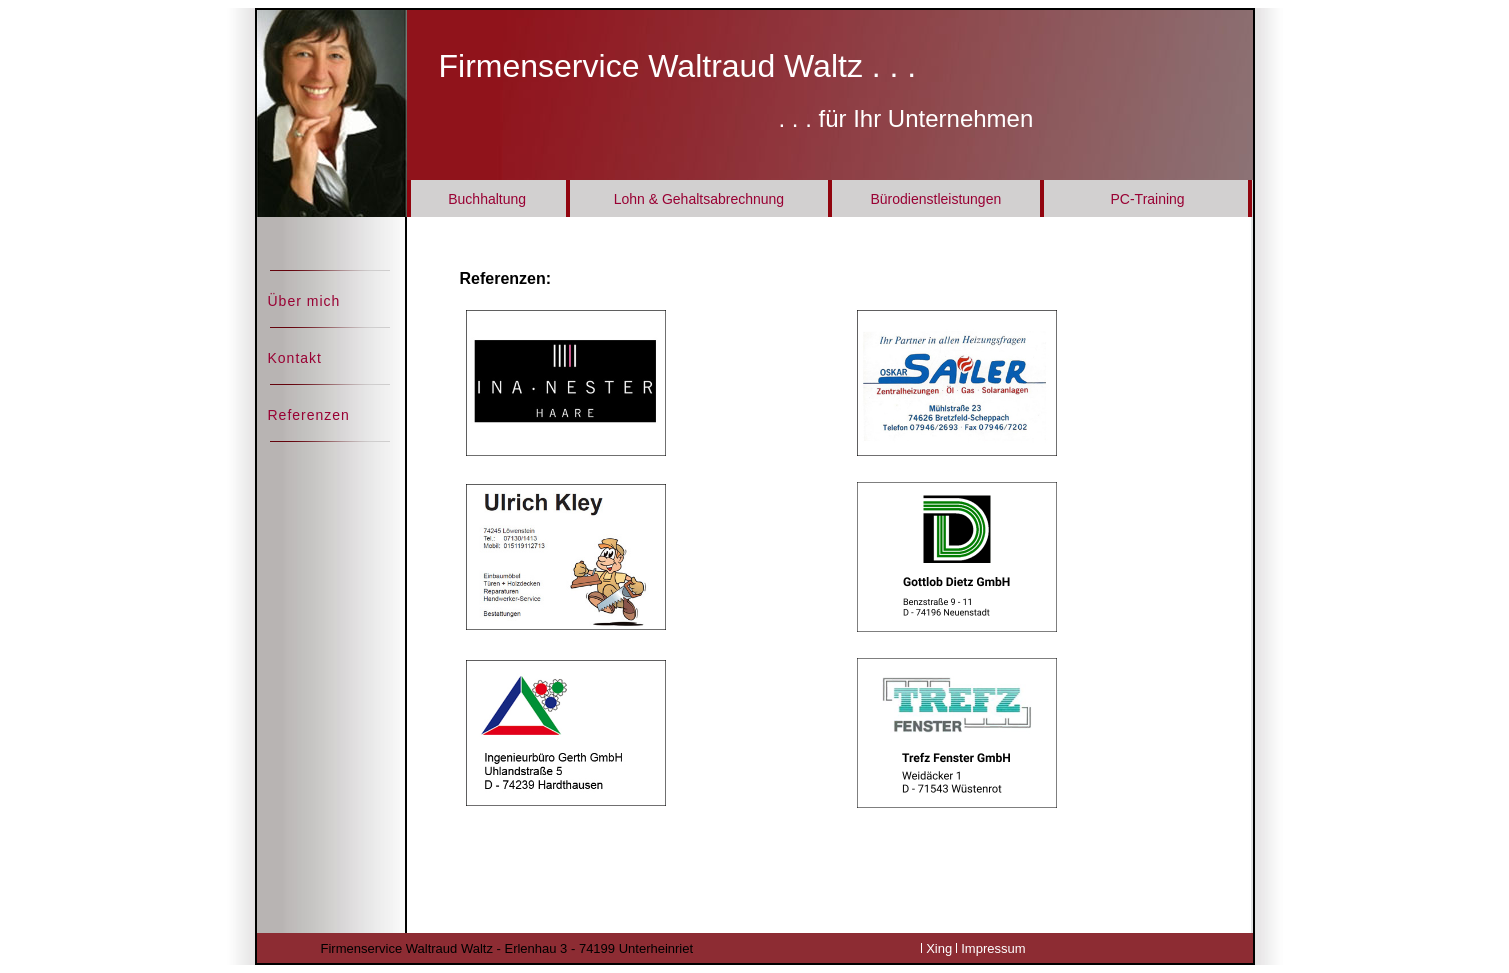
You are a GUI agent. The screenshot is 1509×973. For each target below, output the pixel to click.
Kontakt (295, 358)
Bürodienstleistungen (935, 199)
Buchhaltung (487, 199)
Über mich (304, 301)
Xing (939, 948)
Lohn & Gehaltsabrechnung (699, 199)
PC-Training (1147, 199)
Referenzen (309, 415)
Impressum (993, 948)
